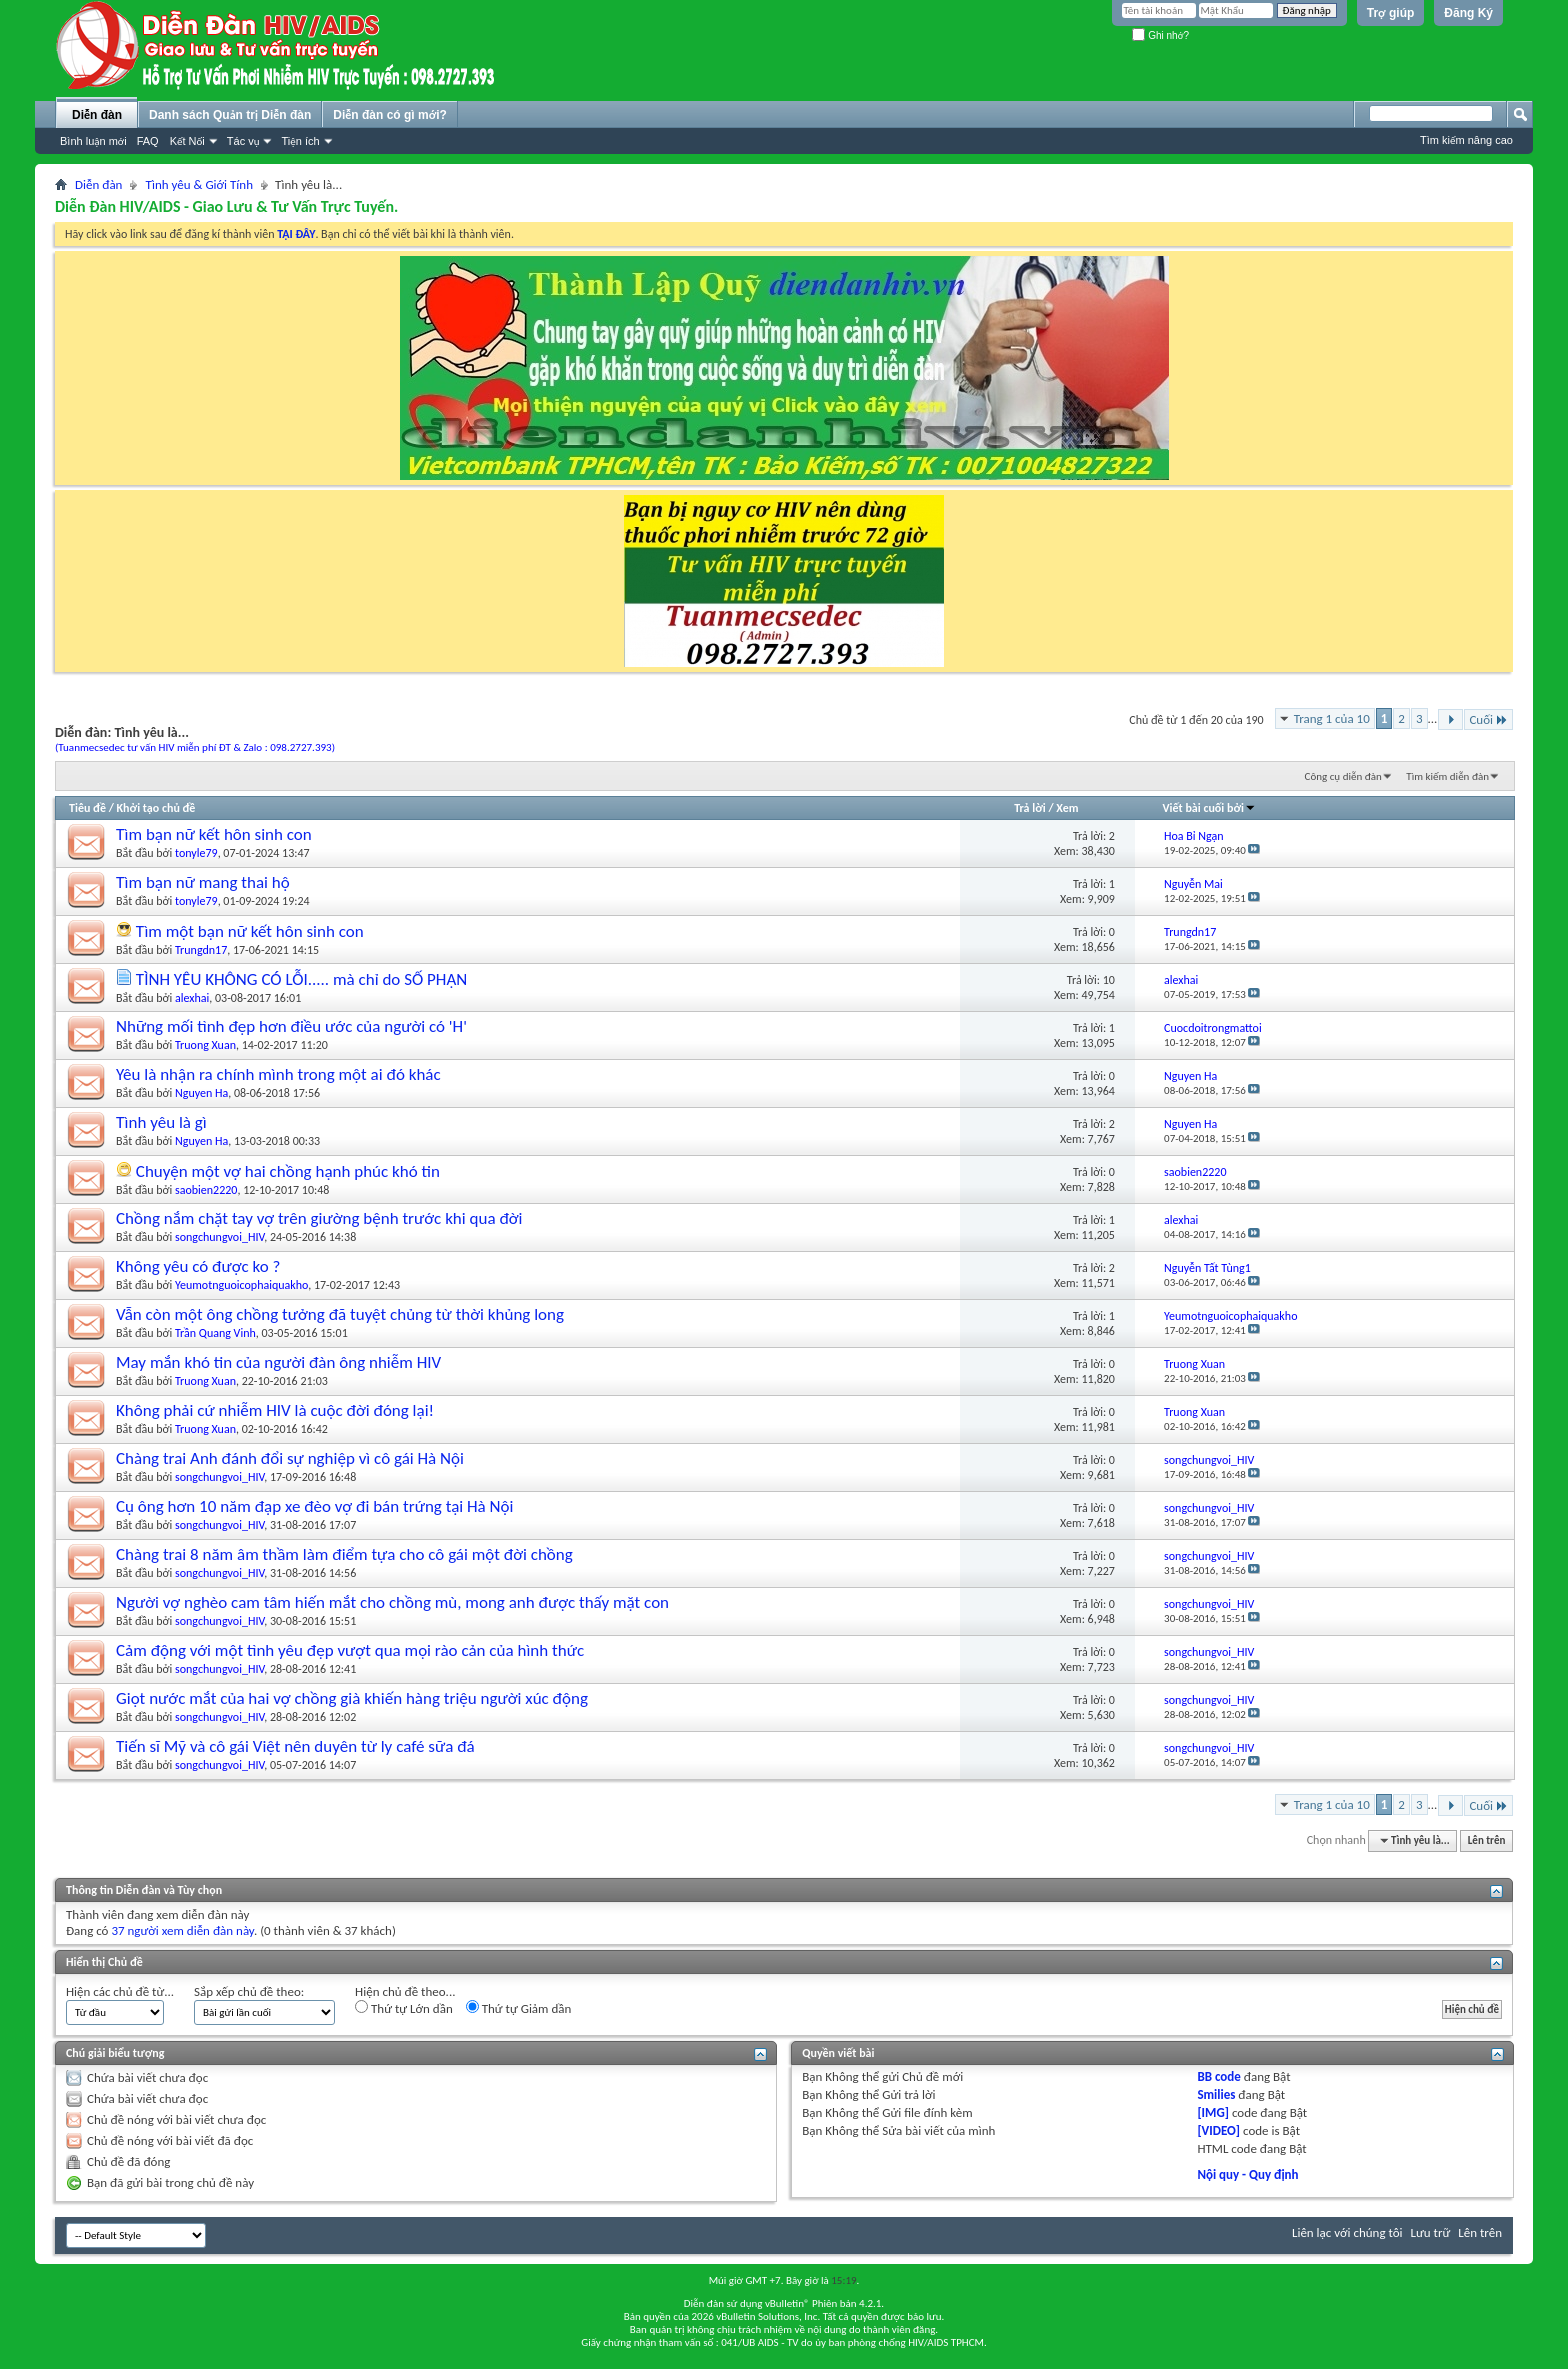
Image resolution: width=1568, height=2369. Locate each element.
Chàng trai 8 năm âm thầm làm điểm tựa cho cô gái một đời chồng (344, 1554)
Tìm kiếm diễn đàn (1447, 776)
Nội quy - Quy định (1247, 2174)
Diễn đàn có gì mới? (390, 115)
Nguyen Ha (201, 1093)
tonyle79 (196, 853)
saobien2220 (206, 1190)
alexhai (192, 998)
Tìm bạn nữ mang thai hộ (203, 882)
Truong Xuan (205, 1045)
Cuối (1488, 719)
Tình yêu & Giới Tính (199, 184)
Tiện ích (300, 141)
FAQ (148, 141)
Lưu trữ (1431, 2232)
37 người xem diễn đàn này (182, 1930)
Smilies (1216, 2094)
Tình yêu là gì (161, 1122)
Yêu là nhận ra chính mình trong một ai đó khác (278, 1074)
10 (1109, 980)
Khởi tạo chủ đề (156, 808)
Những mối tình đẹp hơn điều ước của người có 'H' (291, 1026)
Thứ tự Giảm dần (519, 2008)
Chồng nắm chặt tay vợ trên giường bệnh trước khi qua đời (319, 1218)
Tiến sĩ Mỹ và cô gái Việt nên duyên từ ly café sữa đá (295, 1746)
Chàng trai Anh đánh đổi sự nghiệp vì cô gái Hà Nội (290, 1458)
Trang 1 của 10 (1332, 718)
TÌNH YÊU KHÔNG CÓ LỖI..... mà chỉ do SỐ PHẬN (301, 979)
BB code (1218, 2076)
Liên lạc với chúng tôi (1347, 2232)
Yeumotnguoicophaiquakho (241, 1285)
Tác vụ (243, 141)
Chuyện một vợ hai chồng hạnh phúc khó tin (288, 1171)
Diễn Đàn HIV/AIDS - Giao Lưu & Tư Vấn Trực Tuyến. (226, 206)
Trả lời (1029, 808)
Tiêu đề (87, 808)
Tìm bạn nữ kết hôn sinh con (214, 834)
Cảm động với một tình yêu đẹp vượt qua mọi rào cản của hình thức (350, 1650)
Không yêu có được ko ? (198, 1266)
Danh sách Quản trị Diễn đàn (230, 115)
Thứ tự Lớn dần (404, 2008)
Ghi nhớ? (1160, 35)
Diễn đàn (97, 115)
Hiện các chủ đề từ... (120, 1991)
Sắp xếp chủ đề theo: (249, 1991)
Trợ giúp (1391, 13)
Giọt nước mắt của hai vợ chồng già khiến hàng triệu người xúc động (352, 1698)
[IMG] (1213, 2112)
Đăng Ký (1468, 13)
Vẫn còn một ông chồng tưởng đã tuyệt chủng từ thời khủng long (340, 1314)
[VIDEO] (1218, 2130)
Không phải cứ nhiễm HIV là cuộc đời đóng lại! (275, 1410)
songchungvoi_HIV (219, 1237)
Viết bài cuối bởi (1209, 808)
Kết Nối (187, 141)
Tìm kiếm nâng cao (1466, 140)
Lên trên (1487, 1840)
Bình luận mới (93, 141)
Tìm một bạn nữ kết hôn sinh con (250, 931)
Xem (1067, 808)
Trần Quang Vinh (215, 1333)
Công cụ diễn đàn (1343, 776)
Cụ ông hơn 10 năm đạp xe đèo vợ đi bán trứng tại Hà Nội (314, 1506)
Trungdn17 (201, 950)
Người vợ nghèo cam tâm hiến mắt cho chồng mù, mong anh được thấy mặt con (392, 1602)
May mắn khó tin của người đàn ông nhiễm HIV (278, 1362)
